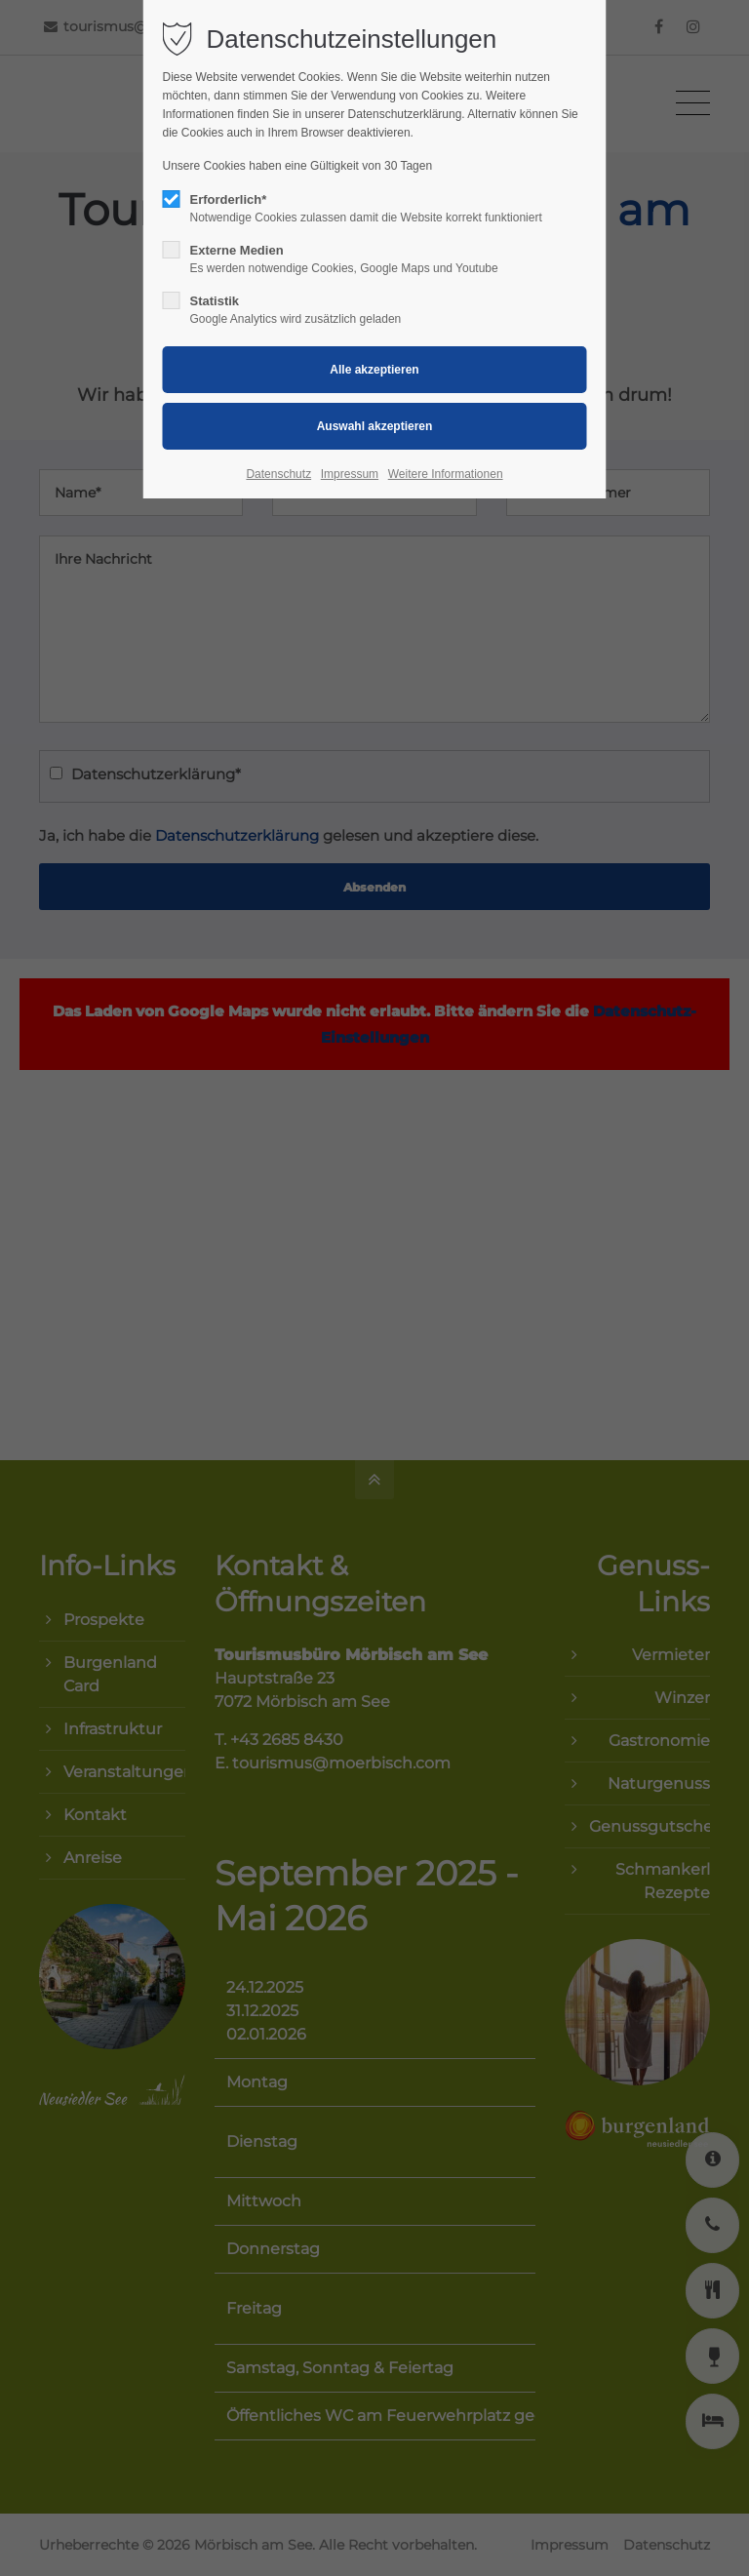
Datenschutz (278, 474)
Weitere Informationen (445, 474)
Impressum (349, 474)
